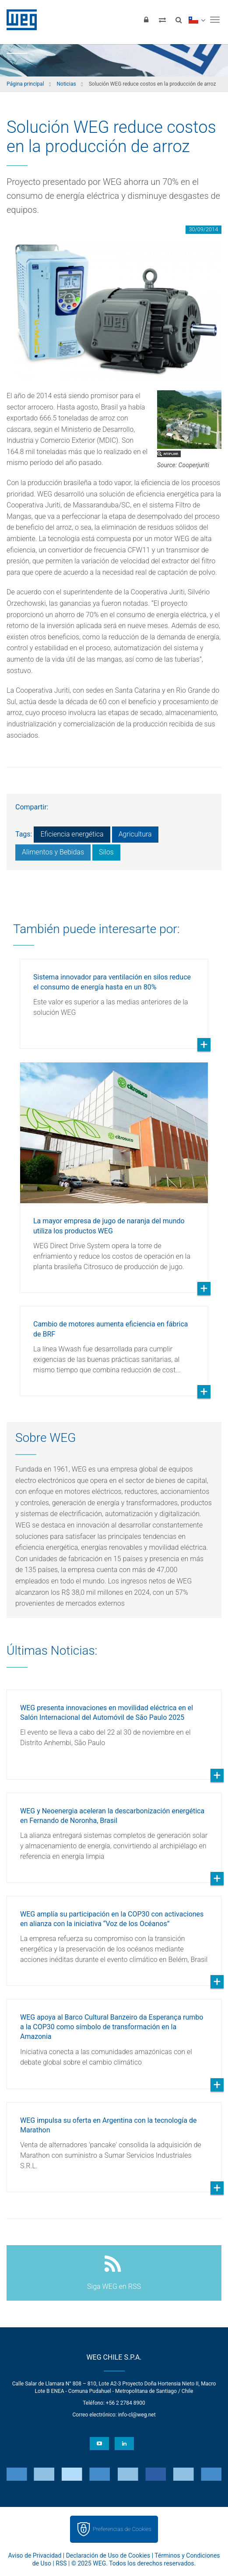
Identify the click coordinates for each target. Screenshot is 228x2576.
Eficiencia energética (71, 834)
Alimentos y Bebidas (53, 852)
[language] (196, 19)
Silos (106, 852)
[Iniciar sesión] (146, 19)
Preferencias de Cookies (122, 2529)
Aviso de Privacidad (34, 2555)
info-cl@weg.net (137, 2415)
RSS (61, 2563)
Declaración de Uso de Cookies (108, 2555)
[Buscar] (178, 19)
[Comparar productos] (162, 19)
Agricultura (135, 834)
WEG (18, 19)
